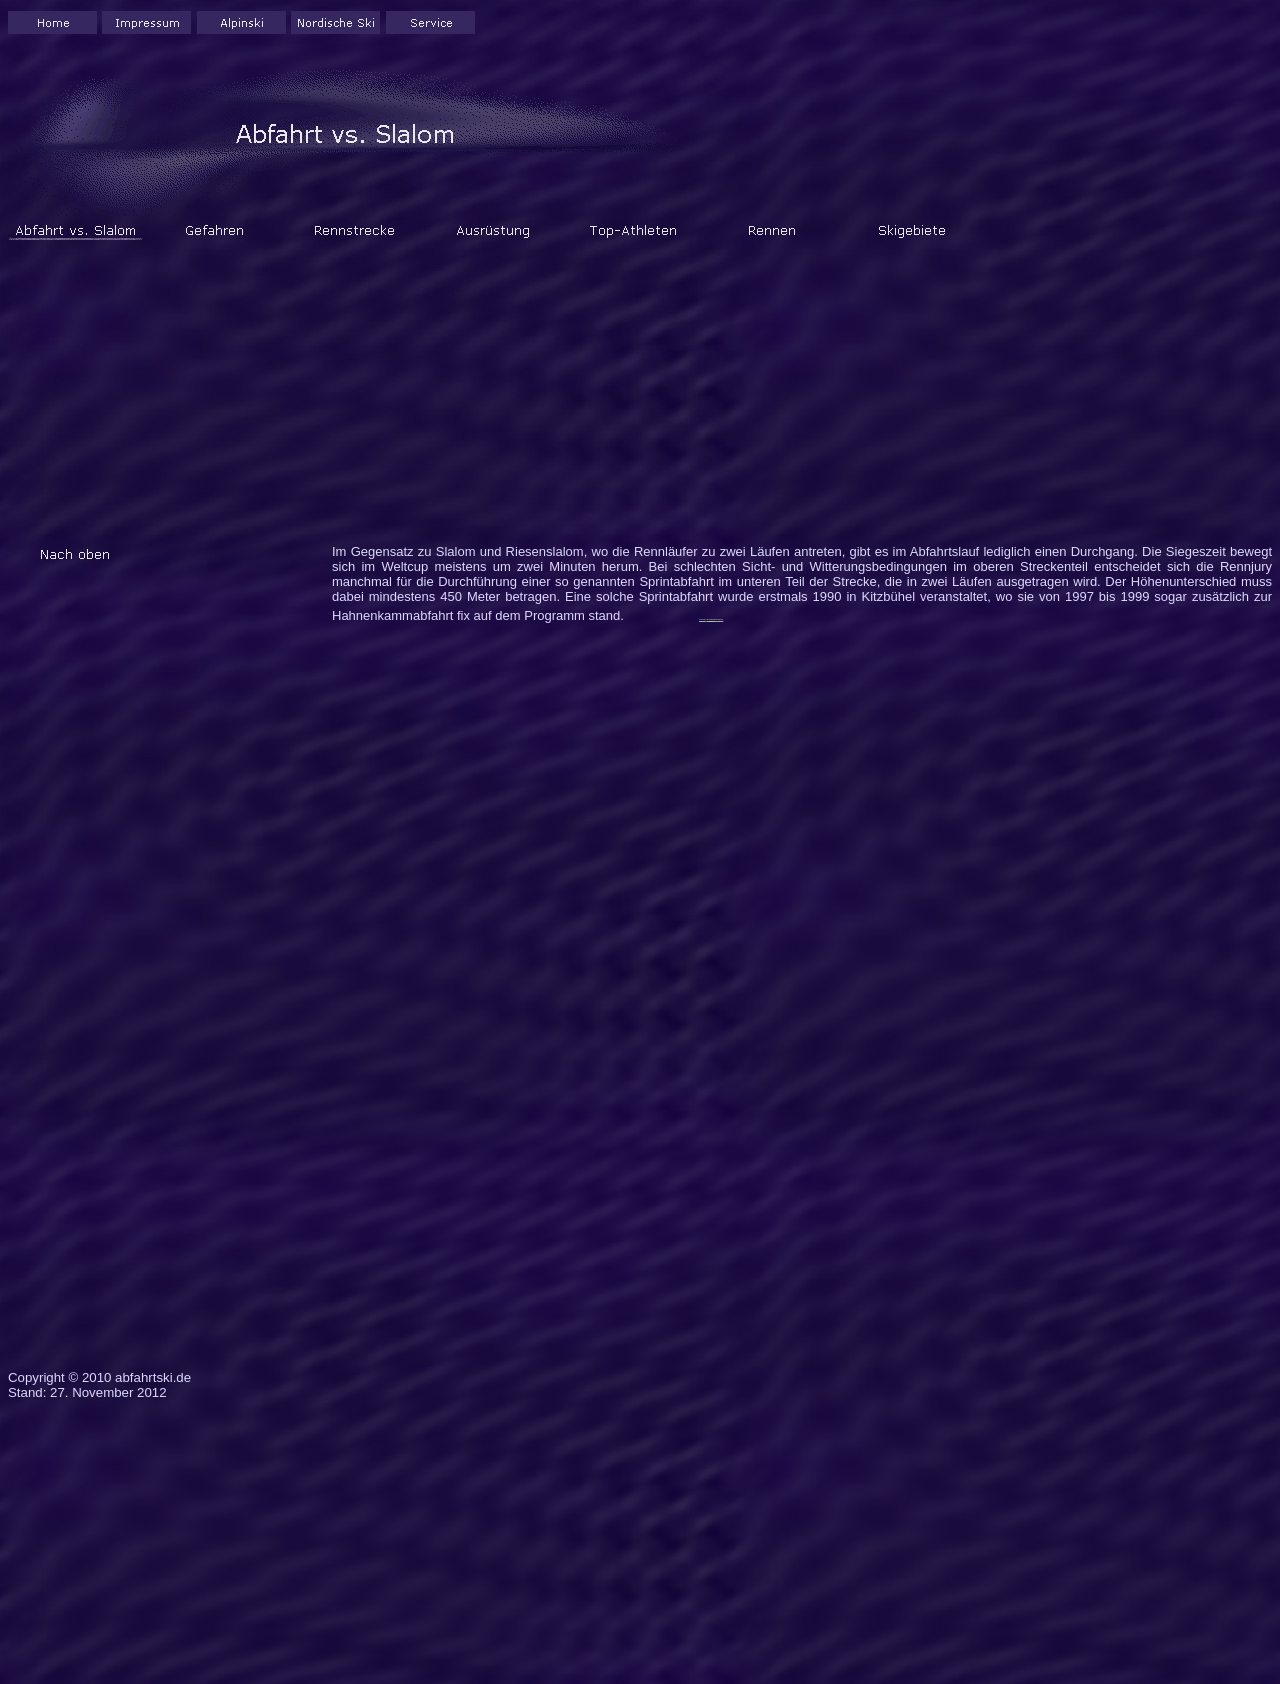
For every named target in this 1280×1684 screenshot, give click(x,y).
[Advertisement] (158, 415)
